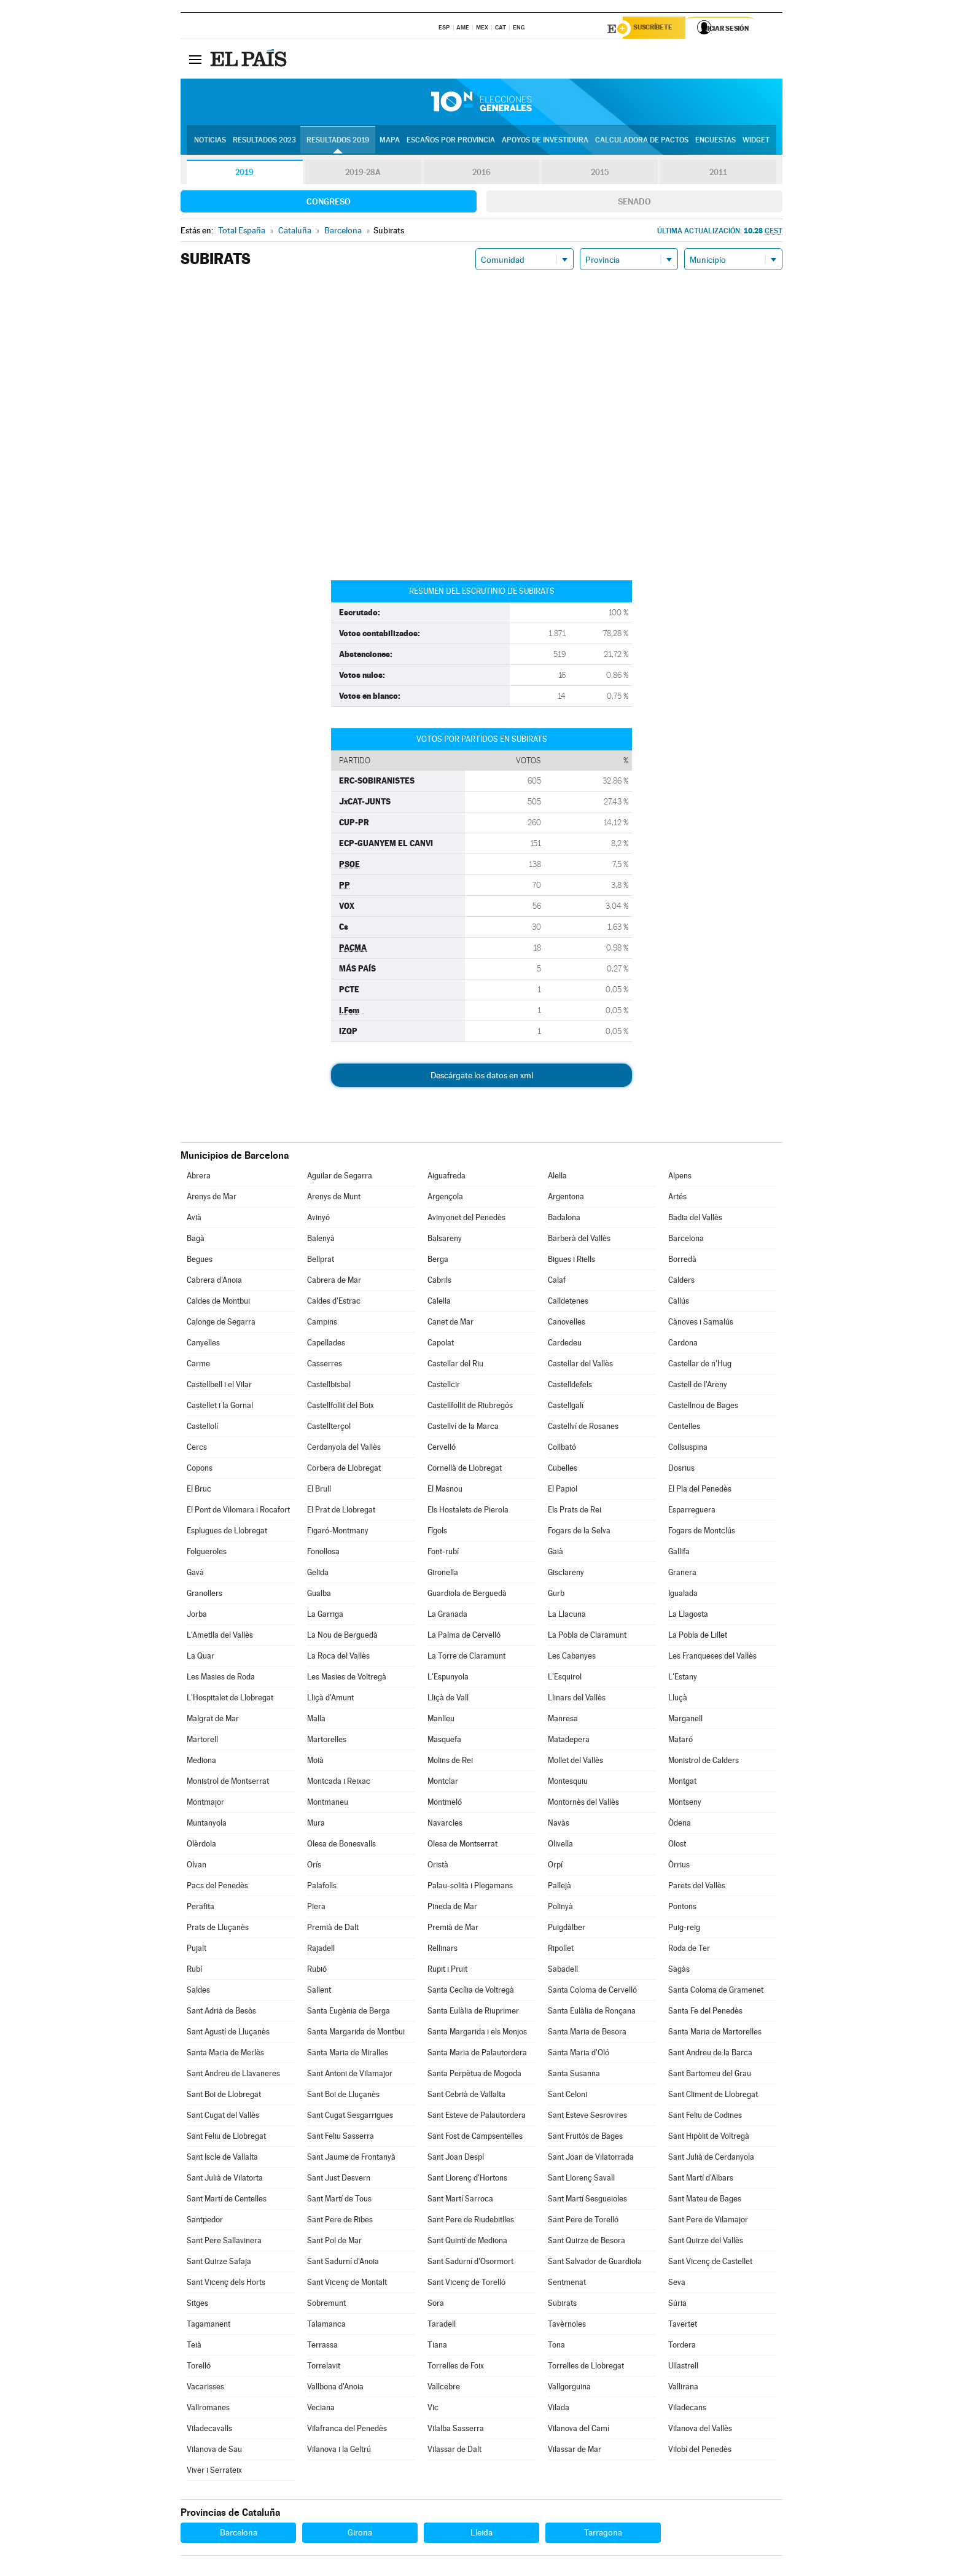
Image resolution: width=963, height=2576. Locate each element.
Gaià (555, 1553)
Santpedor (205, 2221)
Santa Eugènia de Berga (348, 2012)
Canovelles (566, 1323)
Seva (676, 2284)
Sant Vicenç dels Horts (226, 2284)
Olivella (560, 1845)
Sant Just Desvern (338, 2179)
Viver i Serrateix (214, 2472)
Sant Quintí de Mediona (467, 2242)
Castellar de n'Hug (699, 1365)
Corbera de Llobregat (344, 1469)
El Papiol (562, 1490)
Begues (199, 1261)
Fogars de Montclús (701, 1532)
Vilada (558, 2409)
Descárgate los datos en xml (482, 1077)
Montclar (442, 1783)
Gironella (442, 1574)
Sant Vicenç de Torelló (466, 2284)
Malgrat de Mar (213, 1720)
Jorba (197, 1616)
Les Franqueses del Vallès (712, 1657)
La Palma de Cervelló (464, 1636)
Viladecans (687, 2409)
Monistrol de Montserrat (228, 1783)
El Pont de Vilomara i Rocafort (238, 1511)
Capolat (440, 1344)
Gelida (318, 1574)
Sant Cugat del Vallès (223, 2117)
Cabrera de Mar (334, 1281)
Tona (556, 2346)
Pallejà (559, 1887)
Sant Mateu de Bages (704, 2200)
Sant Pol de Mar (334, 2242)
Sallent (319, 1991)
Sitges (197, 2304)
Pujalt (196, 1950)
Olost (677, 1845)
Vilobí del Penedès (699, 2451)
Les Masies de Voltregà (346, 1678)
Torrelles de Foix (455, 2367)
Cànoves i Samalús (700, 1323)
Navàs (558, 1824)
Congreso (328, 203)
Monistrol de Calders (703, 1762)
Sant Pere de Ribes (340, 2221)
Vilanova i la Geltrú (339, 2451)
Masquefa (444, 1741)
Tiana (437, 2346)
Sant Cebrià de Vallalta (466, 2096)
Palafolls (322, 1887)
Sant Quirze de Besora (586, 2242)
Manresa (563, 1720)
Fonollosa (323, 1553)
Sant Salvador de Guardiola (595, 2263)
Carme (198, 1365)
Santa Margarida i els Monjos (477, 2033)
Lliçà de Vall (448, 1699)
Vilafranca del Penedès (347, 2430)
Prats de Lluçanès (218, 1929)
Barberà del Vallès (579, 1240)
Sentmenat (567, 2284)
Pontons (682, 1908)
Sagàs (679, 1970)
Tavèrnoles (567, 2325)
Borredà (682, 1261)
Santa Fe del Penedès (705, 2012)
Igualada (683, 1595)
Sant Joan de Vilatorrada (591, 2158)
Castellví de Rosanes (583, 1428)
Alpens (680, 1177)
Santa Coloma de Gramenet (715, 1991)
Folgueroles (207, 1553)
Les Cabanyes (572, 1657)
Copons (199, 1469)
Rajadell (321, 1950)
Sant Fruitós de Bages (585, 2137)
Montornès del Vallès (583, 1803)
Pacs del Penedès (217, 1887)
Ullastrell (683, 2367)
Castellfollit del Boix (340, 1407)
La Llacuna (567, 1616)
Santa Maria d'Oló (578, 2054)
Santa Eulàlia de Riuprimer (473, 2012)
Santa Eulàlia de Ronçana (592, 2012)
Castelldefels (570, 1386)
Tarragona (603, 2534)
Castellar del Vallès (580, 1365)
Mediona (201, 1762)
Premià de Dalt (333, 1929)
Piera (316, 1908)
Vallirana (683, 2388)
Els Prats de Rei (574, 1511)
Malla (316, 1720)
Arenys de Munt (334, 1198)
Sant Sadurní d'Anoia (343, 2263)
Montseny (684, 1803)
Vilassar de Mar (574, 2451)
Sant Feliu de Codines (705, 2117)
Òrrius (679, 1866)
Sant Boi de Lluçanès (343, 2096)
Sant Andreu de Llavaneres (233, 2075)
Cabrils (439, 1281)
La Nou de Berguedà (342, 1636)
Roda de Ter (689, 1950)
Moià (315, 1762)
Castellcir (443, 1386)
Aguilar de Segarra (339, 1177)
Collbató (562, 1448)
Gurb (556, 1595)
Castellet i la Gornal (220, 1407)
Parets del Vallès (696, 1887)
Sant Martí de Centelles (227, 2200)
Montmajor (205, 1803)
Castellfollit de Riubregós (470, 1407)
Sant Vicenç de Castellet (710, 2263)
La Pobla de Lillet (697, 1636)
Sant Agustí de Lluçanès (228, 2033)
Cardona (683, 1344)
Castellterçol (329, 1428)
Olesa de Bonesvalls (341, 1845)
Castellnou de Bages (703, 1407)
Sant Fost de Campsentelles (475, 2137)
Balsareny (444, 1240)
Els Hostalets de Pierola (468, 1511)
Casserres (324, 1365)
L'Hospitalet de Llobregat (230, 1699)
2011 (718, 174)
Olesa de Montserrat (462, 1845)
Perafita (200, 1908)
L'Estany (682, 1678)
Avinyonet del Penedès (466, 1219)
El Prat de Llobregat (341, 1511)
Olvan (196, 1866)
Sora (435, 2304)
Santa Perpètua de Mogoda (474, 2075)
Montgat (682, 1783)
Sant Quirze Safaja (219, 2263)
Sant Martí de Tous (339, 2200)
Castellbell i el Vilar (219, 1386)
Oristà (437, 1866)
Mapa (390, 142)
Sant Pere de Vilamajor (708, 2221)
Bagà (196, 1240)
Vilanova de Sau (214, 2451)
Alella (557, 1177)
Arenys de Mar (211, 1198)
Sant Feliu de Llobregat (226, 2137)
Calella (439, 1302)
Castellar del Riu (455, 1365)
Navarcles (444, 1824)
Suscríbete (657, 29)
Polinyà (560, 1908)
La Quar (200, 1657)
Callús (678, 1302)
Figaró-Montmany (337, 1532)
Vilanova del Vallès (700, 2430)
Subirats (562, 2304)
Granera (682, 1574)
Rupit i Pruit (447, 1970)
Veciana (321, 2409)
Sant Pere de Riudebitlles (470, 2221)
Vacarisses (205, 2388)
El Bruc (199, 1490)
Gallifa (679, 1553)
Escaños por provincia (451, 142)
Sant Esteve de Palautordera (476, 2117)
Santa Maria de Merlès (225, 2054)
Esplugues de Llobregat (227, 1532)
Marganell (685, 1720)
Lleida (481, 2534)
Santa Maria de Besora (587, 2033)
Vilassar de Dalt (454, 2451)
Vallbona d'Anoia (335, 2388)
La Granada (447, 1616)
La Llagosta (688, 1616)
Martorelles (326, 1741)
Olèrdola (201, 1845)
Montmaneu (327, 1803)
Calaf (557, 1281)
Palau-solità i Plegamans (470, 1887)
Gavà (195, 1574)
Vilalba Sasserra (455, 2430)
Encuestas (715, 142)
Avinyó (318, 1219)
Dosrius (681, 1469)
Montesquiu (568, 1783)
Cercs (197, 1448)
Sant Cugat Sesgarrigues (350, 2117)
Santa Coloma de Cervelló (592, 1991)
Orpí (555, 1866)
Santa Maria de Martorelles (715, 2033)
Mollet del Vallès (575, 1762)
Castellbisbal (329, 1386)
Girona (360, 2534)
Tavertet (682, 2325)
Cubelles (562, 1469)
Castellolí (202, 1428)
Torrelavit (323, 2367)
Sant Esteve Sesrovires (587, 2117)
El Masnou (444, 1490)
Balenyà (321, 1240)
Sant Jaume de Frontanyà (351, 2158)
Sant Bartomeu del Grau (709, 2075)
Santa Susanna (574, 2075)
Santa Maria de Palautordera (477, 2054)
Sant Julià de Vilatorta (225, 2179)
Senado (634, 203)
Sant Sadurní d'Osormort (470, 2263)
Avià (194, 1219)
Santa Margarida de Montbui (356, 2033)
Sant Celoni (567, 2096)
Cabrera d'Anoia (214, 1281)
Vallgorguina (569, 2388)
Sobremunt (326, 2304)
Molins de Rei (450, 1762)
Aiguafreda (446, 1177)
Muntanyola (207, 1824)
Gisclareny (566, 1574)
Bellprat (320, 1261)
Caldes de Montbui (218, 1302)
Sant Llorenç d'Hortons (467, 2179)
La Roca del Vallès (338, 1657)
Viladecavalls (209, 2430)
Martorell (202, 1741)
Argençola (445, 1198)
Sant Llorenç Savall (581, 2179)
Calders (681, 1281)
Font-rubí (443, 1553)
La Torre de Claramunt (466, 1657)
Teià (194, 2346)
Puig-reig (684, 1929)
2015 (600, 174)
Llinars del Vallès (577, 1699)
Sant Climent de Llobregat (713, 2096)
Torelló (199, 2367)
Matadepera (569, 1741)
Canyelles (203, 1344)
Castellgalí (565, 1407)
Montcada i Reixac (338, 1783)
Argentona (566, 1198)
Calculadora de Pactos (641, 142)
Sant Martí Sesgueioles (587, 2200)
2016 (481, 174)
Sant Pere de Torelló (583, 2221)
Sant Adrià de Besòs (221, 2012)
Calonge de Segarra (221, 1323)
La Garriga (325, 1616)
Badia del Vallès (695, 1219)
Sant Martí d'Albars (700, 2179)
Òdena (679, 1824)
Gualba (319, 1595)
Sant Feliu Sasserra (340, 2137)
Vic (433, 2409)
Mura (316, 1824)
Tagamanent (208, 2325)
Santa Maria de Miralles (347, 2054)
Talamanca (326, 2325)
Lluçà (677, 1699)
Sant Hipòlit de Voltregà (708, 2137)
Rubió (317, 1970)
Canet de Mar (450, 1323)
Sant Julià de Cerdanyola (711, 2158)
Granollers (204, 1595)
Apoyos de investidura (545, 142)
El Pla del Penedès (699, 1490)
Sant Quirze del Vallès (705, 2242)
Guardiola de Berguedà (467, 1595)
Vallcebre (443, 2388)
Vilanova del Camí (578, 2430)
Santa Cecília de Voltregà (470, 1991)
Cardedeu (565, 1344)
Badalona (564, 1219)
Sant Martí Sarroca (460, 2200)
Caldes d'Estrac (334, 1302)
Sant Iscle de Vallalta (222, 2158)
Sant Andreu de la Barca (710, 2054)
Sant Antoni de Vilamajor (349, 2075)
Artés (677, 1198)
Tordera (682, 2346)
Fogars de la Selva (579, 1532)
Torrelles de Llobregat (586, 2367)
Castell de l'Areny (697, 1386)
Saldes (198, 1991)
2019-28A (363, 174)
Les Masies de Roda (221, 1678)
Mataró (680, 1741)
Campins (322, 1323)
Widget (756, 142)
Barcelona (686, 1240)
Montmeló (444, 1803)
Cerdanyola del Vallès (344, 1448)
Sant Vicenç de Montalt (347, 2284)
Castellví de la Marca (463, 1428)
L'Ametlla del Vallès (220, 1636)
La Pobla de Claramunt (587, 1636)
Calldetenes (568, 1302)
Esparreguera (691, 1511)
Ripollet (561, 1950)
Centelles (684, 1428)
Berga (437, 1261)
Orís (314, 1866)
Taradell (441, 2325)
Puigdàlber (566, 1929)
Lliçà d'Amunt (330, 1699)
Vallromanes (208, 2409)
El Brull (319, 1490)
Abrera (199, 1177)
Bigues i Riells (571, 1261)
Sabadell (563, 1970)
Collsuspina (688, 1448)
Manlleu (440, 1720)
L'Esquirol (565, 1678)
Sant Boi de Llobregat (224, 2096)
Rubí (194, 1970)
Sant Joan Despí (455, 2158)
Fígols (437, 1532)
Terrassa (322, 2346)
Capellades (326, 1344)
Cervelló (441, 1448)
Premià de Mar (452, 1929)
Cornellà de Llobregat (464, 1469)
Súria (677, 2304)
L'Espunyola (448, 1678)
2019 (244, 174)
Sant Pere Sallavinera (224, 2242)
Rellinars (442, 1950)
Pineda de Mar (452, 1908)
